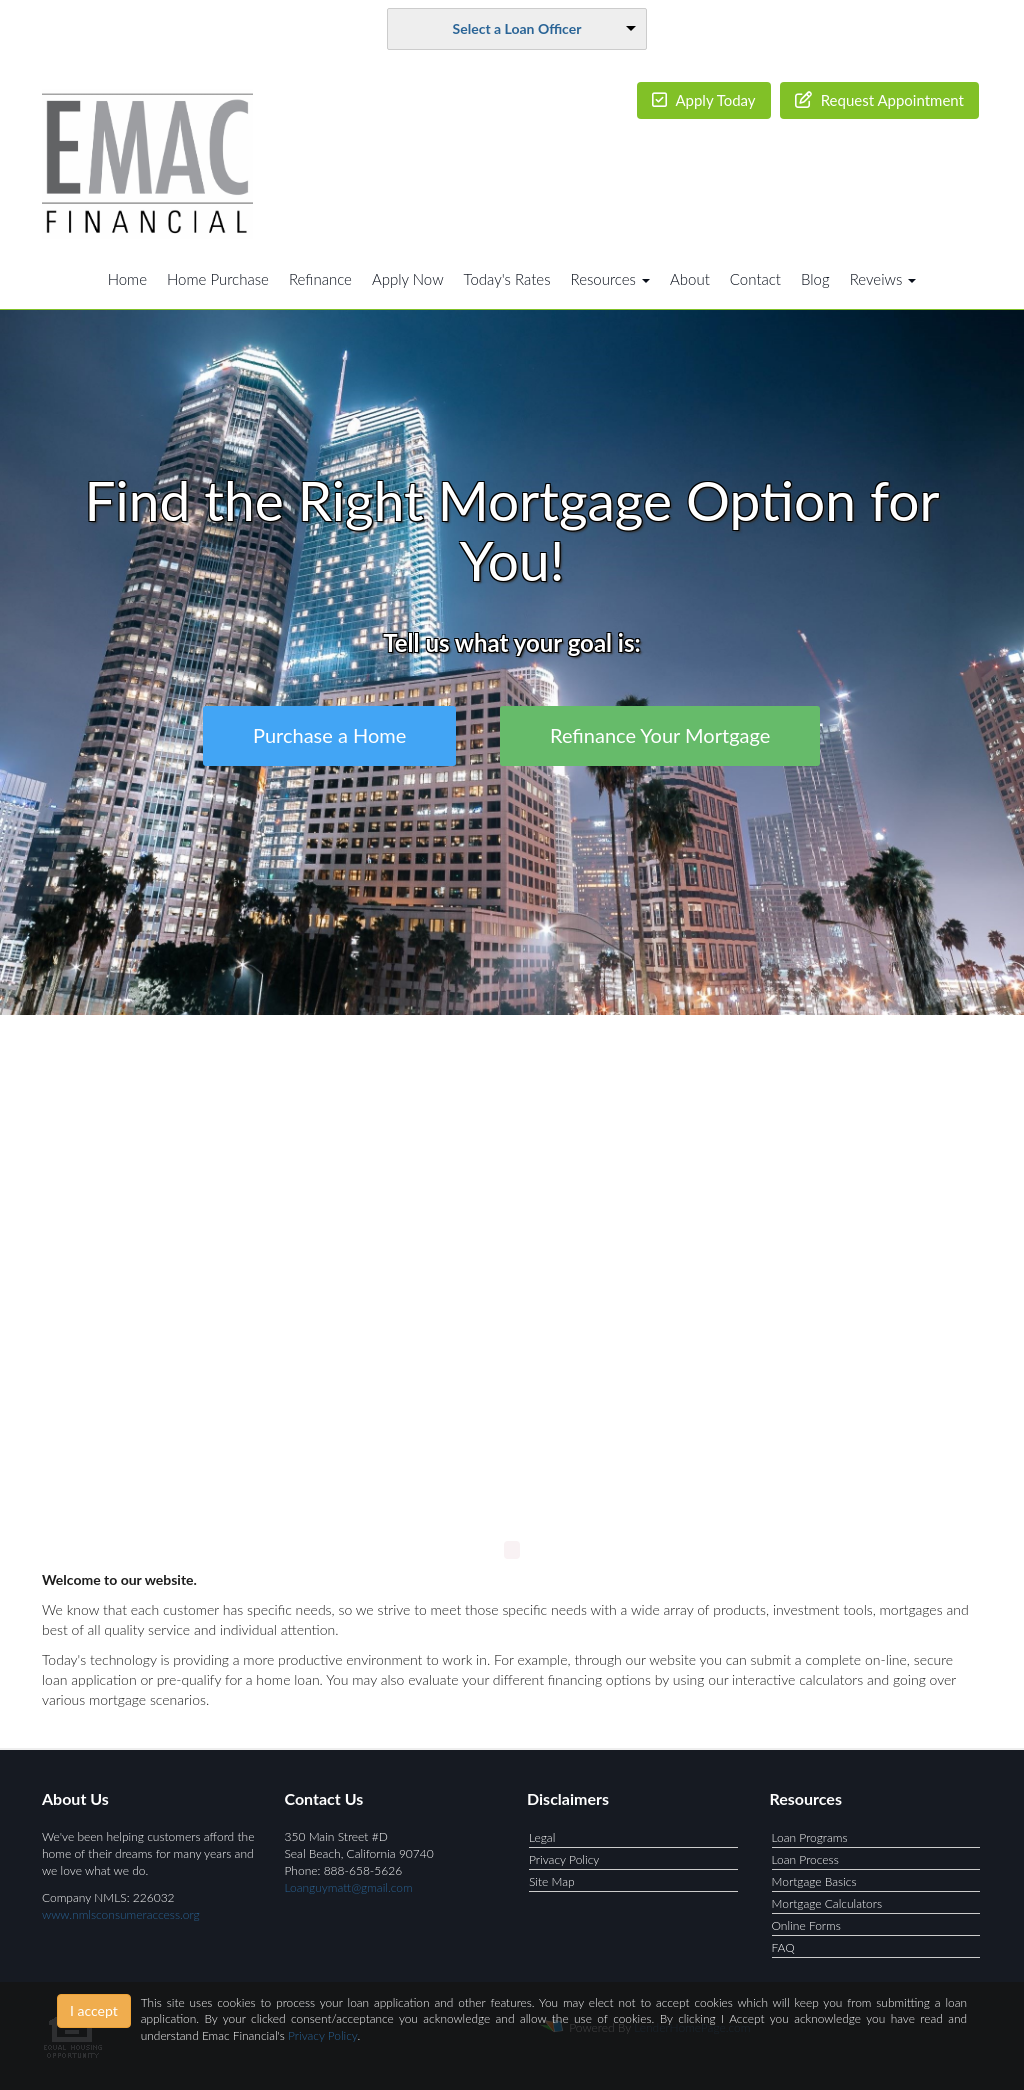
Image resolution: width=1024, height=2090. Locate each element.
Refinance (320, 279)
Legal (542, 1837)
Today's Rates (507, 279)
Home (127, 279)
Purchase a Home (329, 735)
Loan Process (805, 1859)
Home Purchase (218, 279)
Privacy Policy (564, 1859)
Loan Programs (810, 1837)
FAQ (783, 1947)
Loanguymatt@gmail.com (349, 1887)
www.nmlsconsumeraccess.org (121, 1914)
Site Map (552, 1881)
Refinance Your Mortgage (660, 735)
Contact (755, 279)
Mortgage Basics (814, 1881)
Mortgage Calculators (827, 1903)
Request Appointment (879, 100)
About (690, 279)
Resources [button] (611, 279)
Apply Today (704, 100)
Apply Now (408, 279)
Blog (815, 279)
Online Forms (806, 1925)
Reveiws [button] (883, 279)
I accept (94, 2010)
